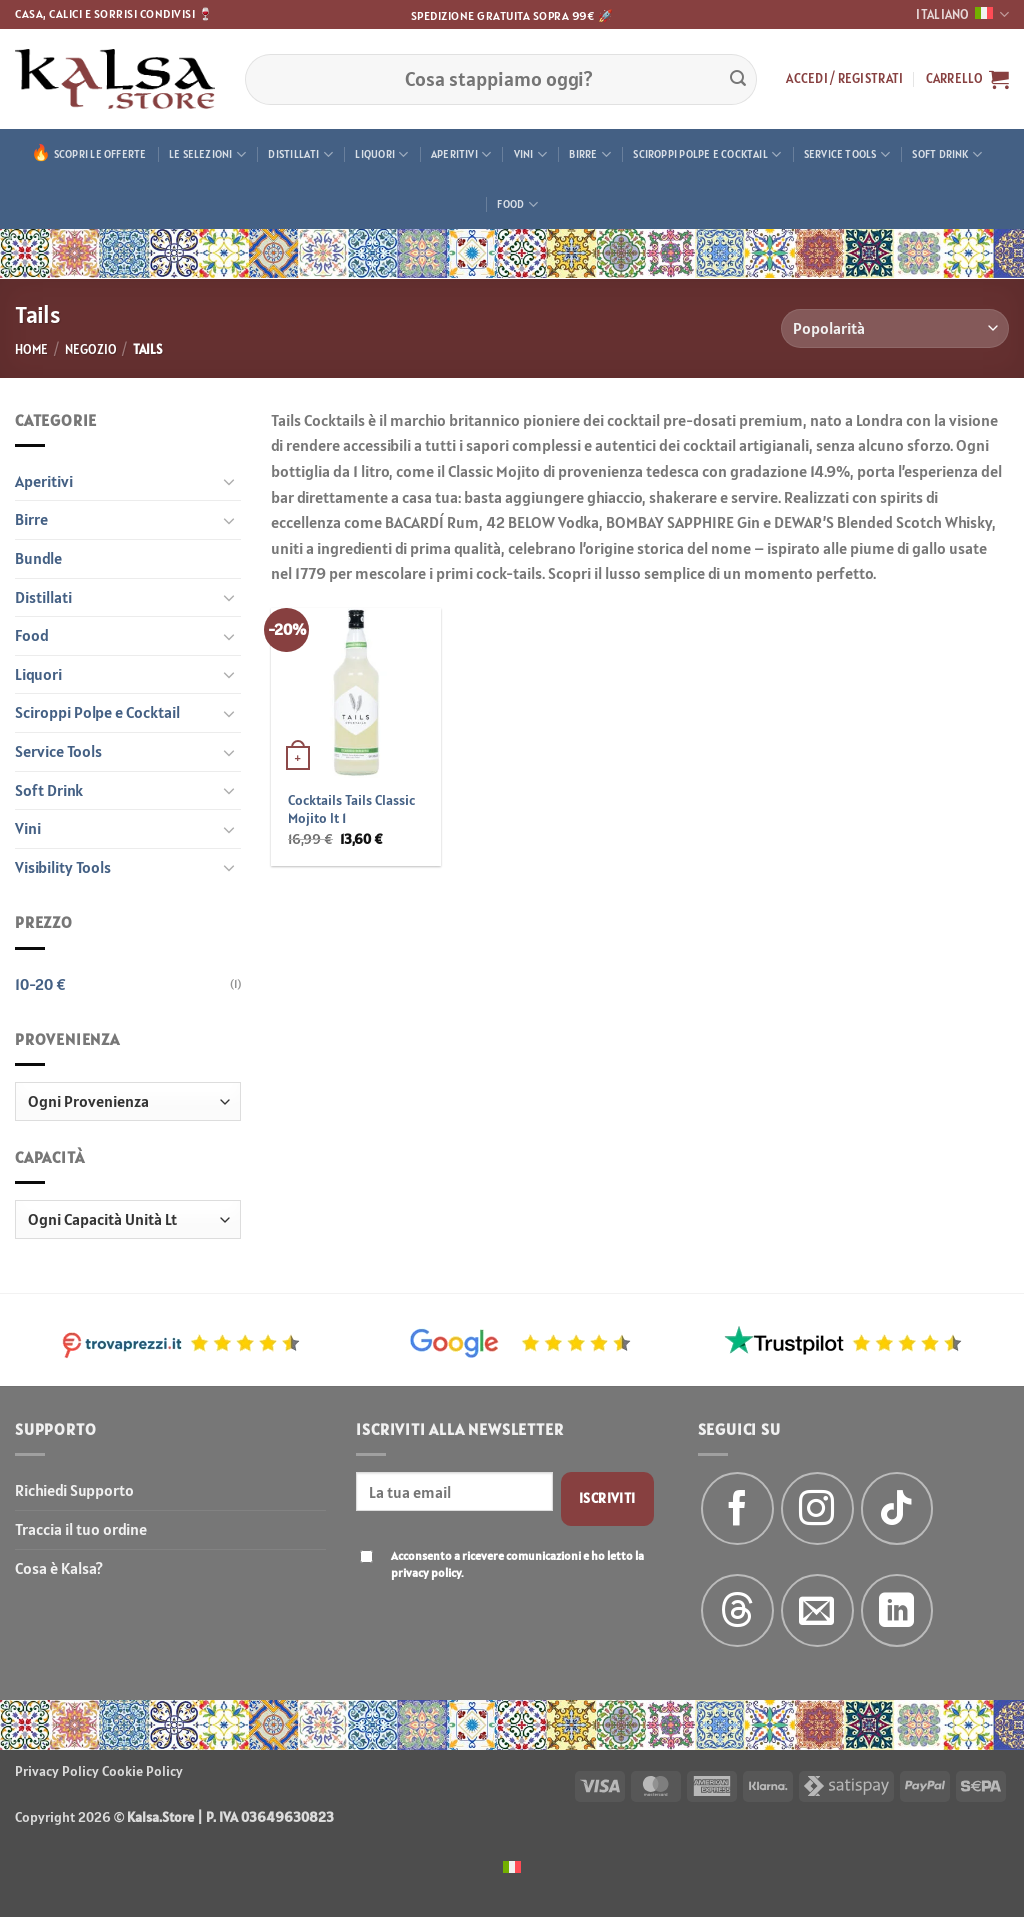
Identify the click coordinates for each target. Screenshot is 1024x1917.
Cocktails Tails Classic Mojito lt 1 (351, 809)
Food (517, 204)
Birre (590, 154)
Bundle (38, 558)
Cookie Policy (142, 1771)
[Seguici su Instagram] (817, 1508)
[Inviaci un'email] (817, 1610)
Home (31, 349)
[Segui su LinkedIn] (897, 1610)
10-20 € (40, 984)
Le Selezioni (207, 154)
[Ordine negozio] (895, 328)
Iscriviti (607, 1498)
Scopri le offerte (100, 154)
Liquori (381, 154)
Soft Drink (947, 154)
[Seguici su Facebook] (737, 1508)
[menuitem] (512, 1865)
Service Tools (847, 154)
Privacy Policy (57, 1771)
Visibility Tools (63, 867)
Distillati (300, 154)
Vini (530, 154)
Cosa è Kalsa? (59, 1568)
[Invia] (738, 79)
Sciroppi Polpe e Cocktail (707, 154)
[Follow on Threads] (737, 1610)
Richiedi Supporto (74, 1490)
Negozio (91, 349)
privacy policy (426, 1572)
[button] (844, 79)
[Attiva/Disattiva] (229, 481)
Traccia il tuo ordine (81, 1529)
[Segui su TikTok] (897, 1508)
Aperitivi (461, 154)
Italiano (962, 14)
